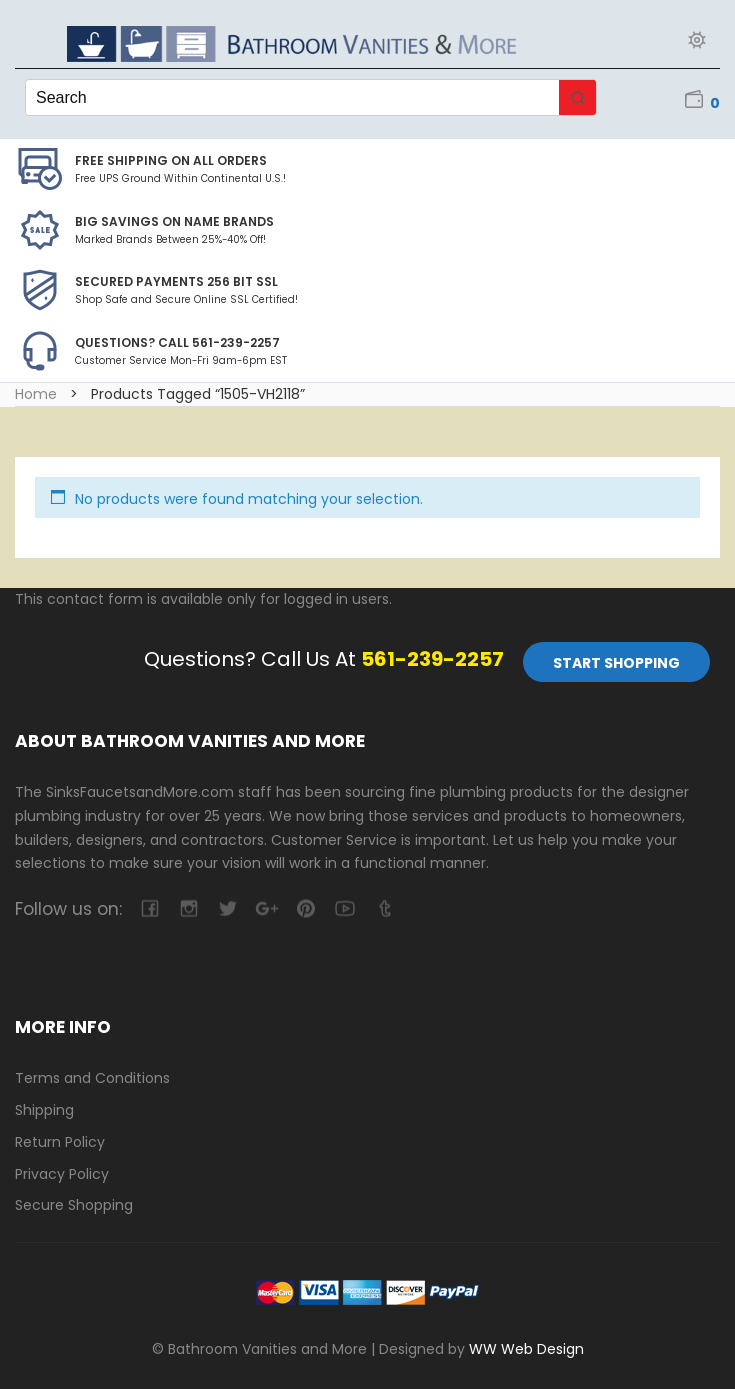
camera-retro (188, 908)
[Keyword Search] (292, 97)
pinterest (305, 908)
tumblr (383, 908)
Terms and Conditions (92, 1078)
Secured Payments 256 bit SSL (176, 281)
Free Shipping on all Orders (171, 160)
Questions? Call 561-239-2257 (177, 342)
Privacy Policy (62, 1174)
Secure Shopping (74, 1205)
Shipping (44, 1110)
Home (36, 394)
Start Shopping (616, 663)
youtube (344, 908)
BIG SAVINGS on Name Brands (174, 221)
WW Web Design (526, 1349)
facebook (149, 908)
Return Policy (60, 1142)
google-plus (266, 908)
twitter (227, 908)
